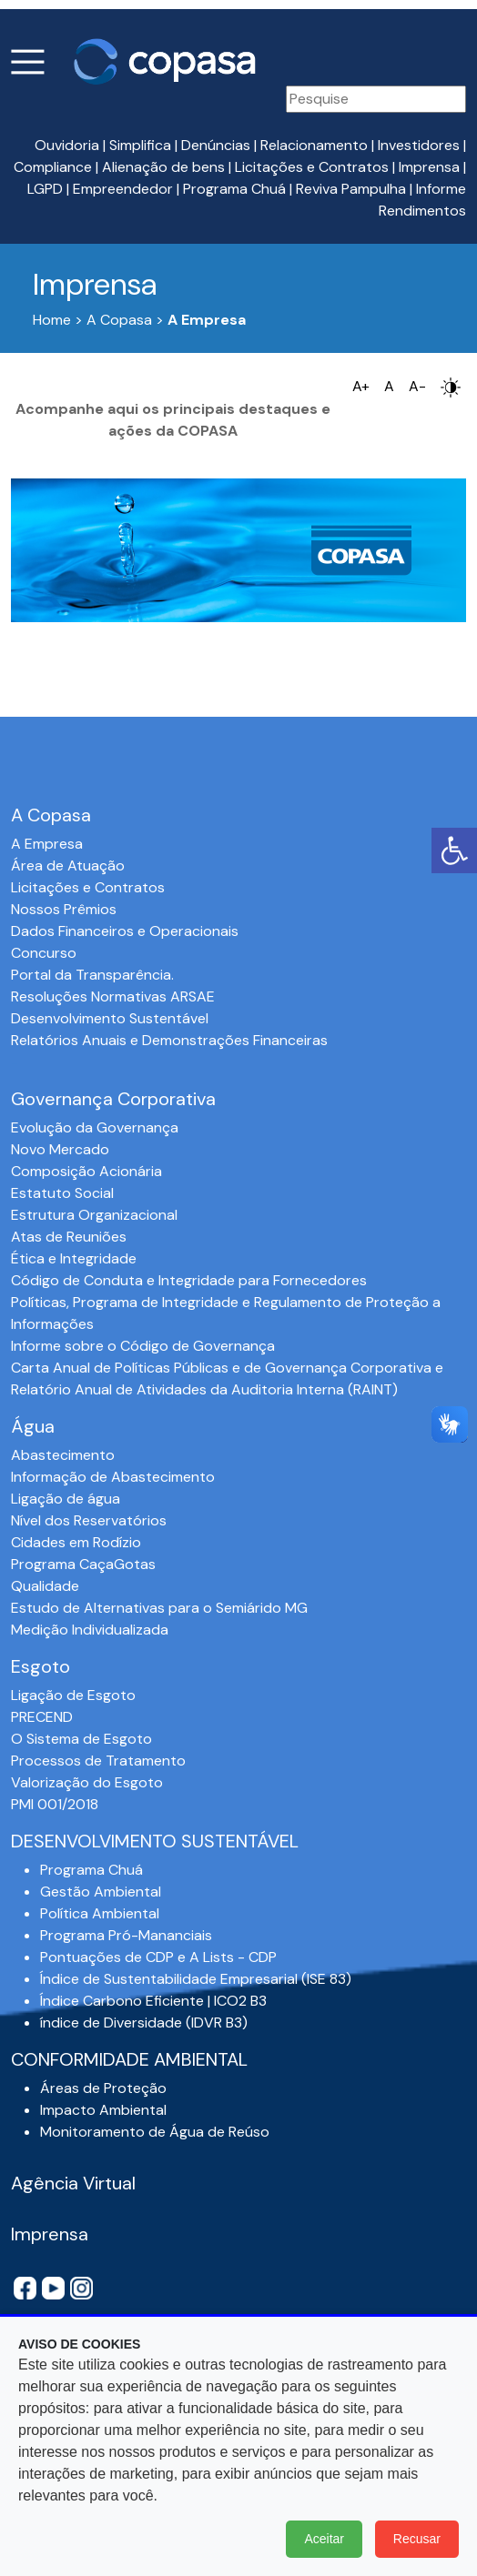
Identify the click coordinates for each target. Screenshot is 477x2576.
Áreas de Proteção (103, 2088)
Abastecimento (63, 1454)
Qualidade (45, 1585)
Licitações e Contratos (312, 166)
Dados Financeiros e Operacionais (124, 931)
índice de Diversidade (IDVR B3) (144, 2022)
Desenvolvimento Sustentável (109, 1018)
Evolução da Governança (94, 1127)
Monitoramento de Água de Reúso (154, 2131)
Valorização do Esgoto (87, 1782)
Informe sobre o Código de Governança (143, 1345)
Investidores (419, 145)
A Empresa (47, 843)
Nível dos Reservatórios (89, 1520)
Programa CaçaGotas (83, 1564)
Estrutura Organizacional (94, 1214)
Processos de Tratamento (98, 1760)
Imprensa (429, 166)
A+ (361, 386)
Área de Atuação (68, 865)
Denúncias (215, 145)
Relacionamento (314, 145)
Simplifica (140, 145)
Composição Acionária (86, 1171)
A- (417, 386)
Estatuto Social (62, 1192)
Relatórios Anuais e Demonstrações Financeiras (169, 1040)
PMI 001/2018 (54, 1804)
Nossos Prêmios (64, 909)
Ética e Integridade (74, 1258)
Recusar (417, 2538)
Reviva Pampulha (351, 188)
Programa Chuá (234, 188)
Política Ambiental (99, 1913)
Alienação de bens (163, 166)
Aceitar (324, 2538)
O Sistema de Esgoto (81, 1738)
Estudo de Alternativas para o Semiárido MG (159, 1607)
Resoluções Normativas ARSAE (113, 996)
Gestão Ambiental (100, 1891)
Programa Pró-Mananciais (126, 1935)
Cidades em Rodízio (76, 1542)
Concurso (43, 952)
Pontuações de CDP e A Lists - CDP (158, 1957)
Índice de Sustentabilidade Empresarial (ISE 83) (195, 1978)
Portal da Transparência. (92, 974)
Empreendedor (123, 188)
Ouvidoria (67, 145)
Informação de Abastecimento (113, 1476)
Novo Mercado (60, 1149)
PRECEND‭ (42, 1716)
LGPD (45, 188)
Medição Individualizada (89, 1629)
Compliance (53, 166)
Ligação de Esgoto (73, 1695)
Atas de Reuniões (69, 1236)
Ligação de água (65, 1498)
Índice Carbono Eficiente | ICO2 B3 (153, 2000)
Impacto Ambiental (103, 2109)
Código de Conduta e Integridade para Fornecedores (189, 1280)
